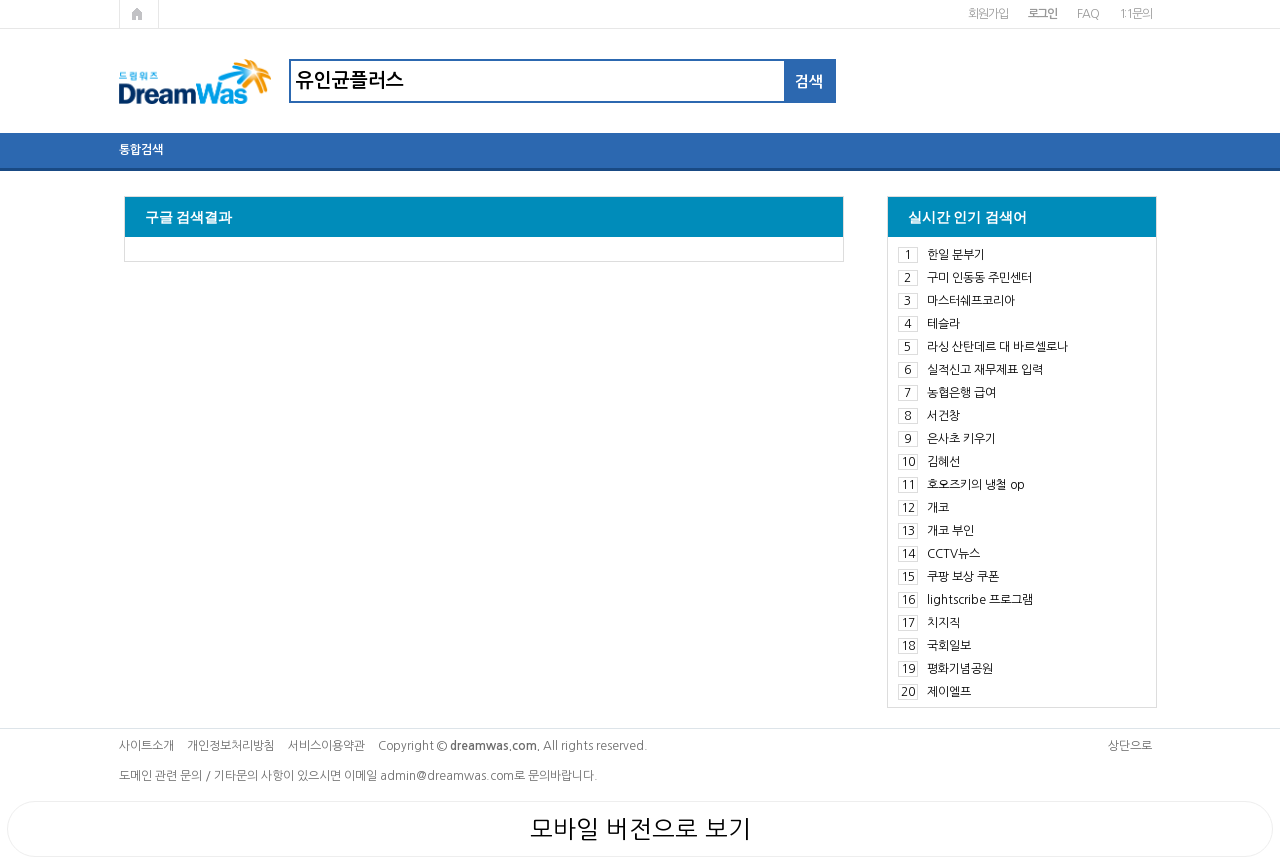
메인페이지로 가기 (139, 14)
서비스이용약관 (326, 746)
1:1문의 (1135, 14)
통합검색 (141, 150)
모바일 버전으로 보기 (640, 829)
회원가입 (987, 14)
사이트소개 (146, 746)
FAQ (1087, 14)
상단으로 (1130, 746)
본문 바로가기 (0, 0)
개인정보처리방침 (231, 746)
